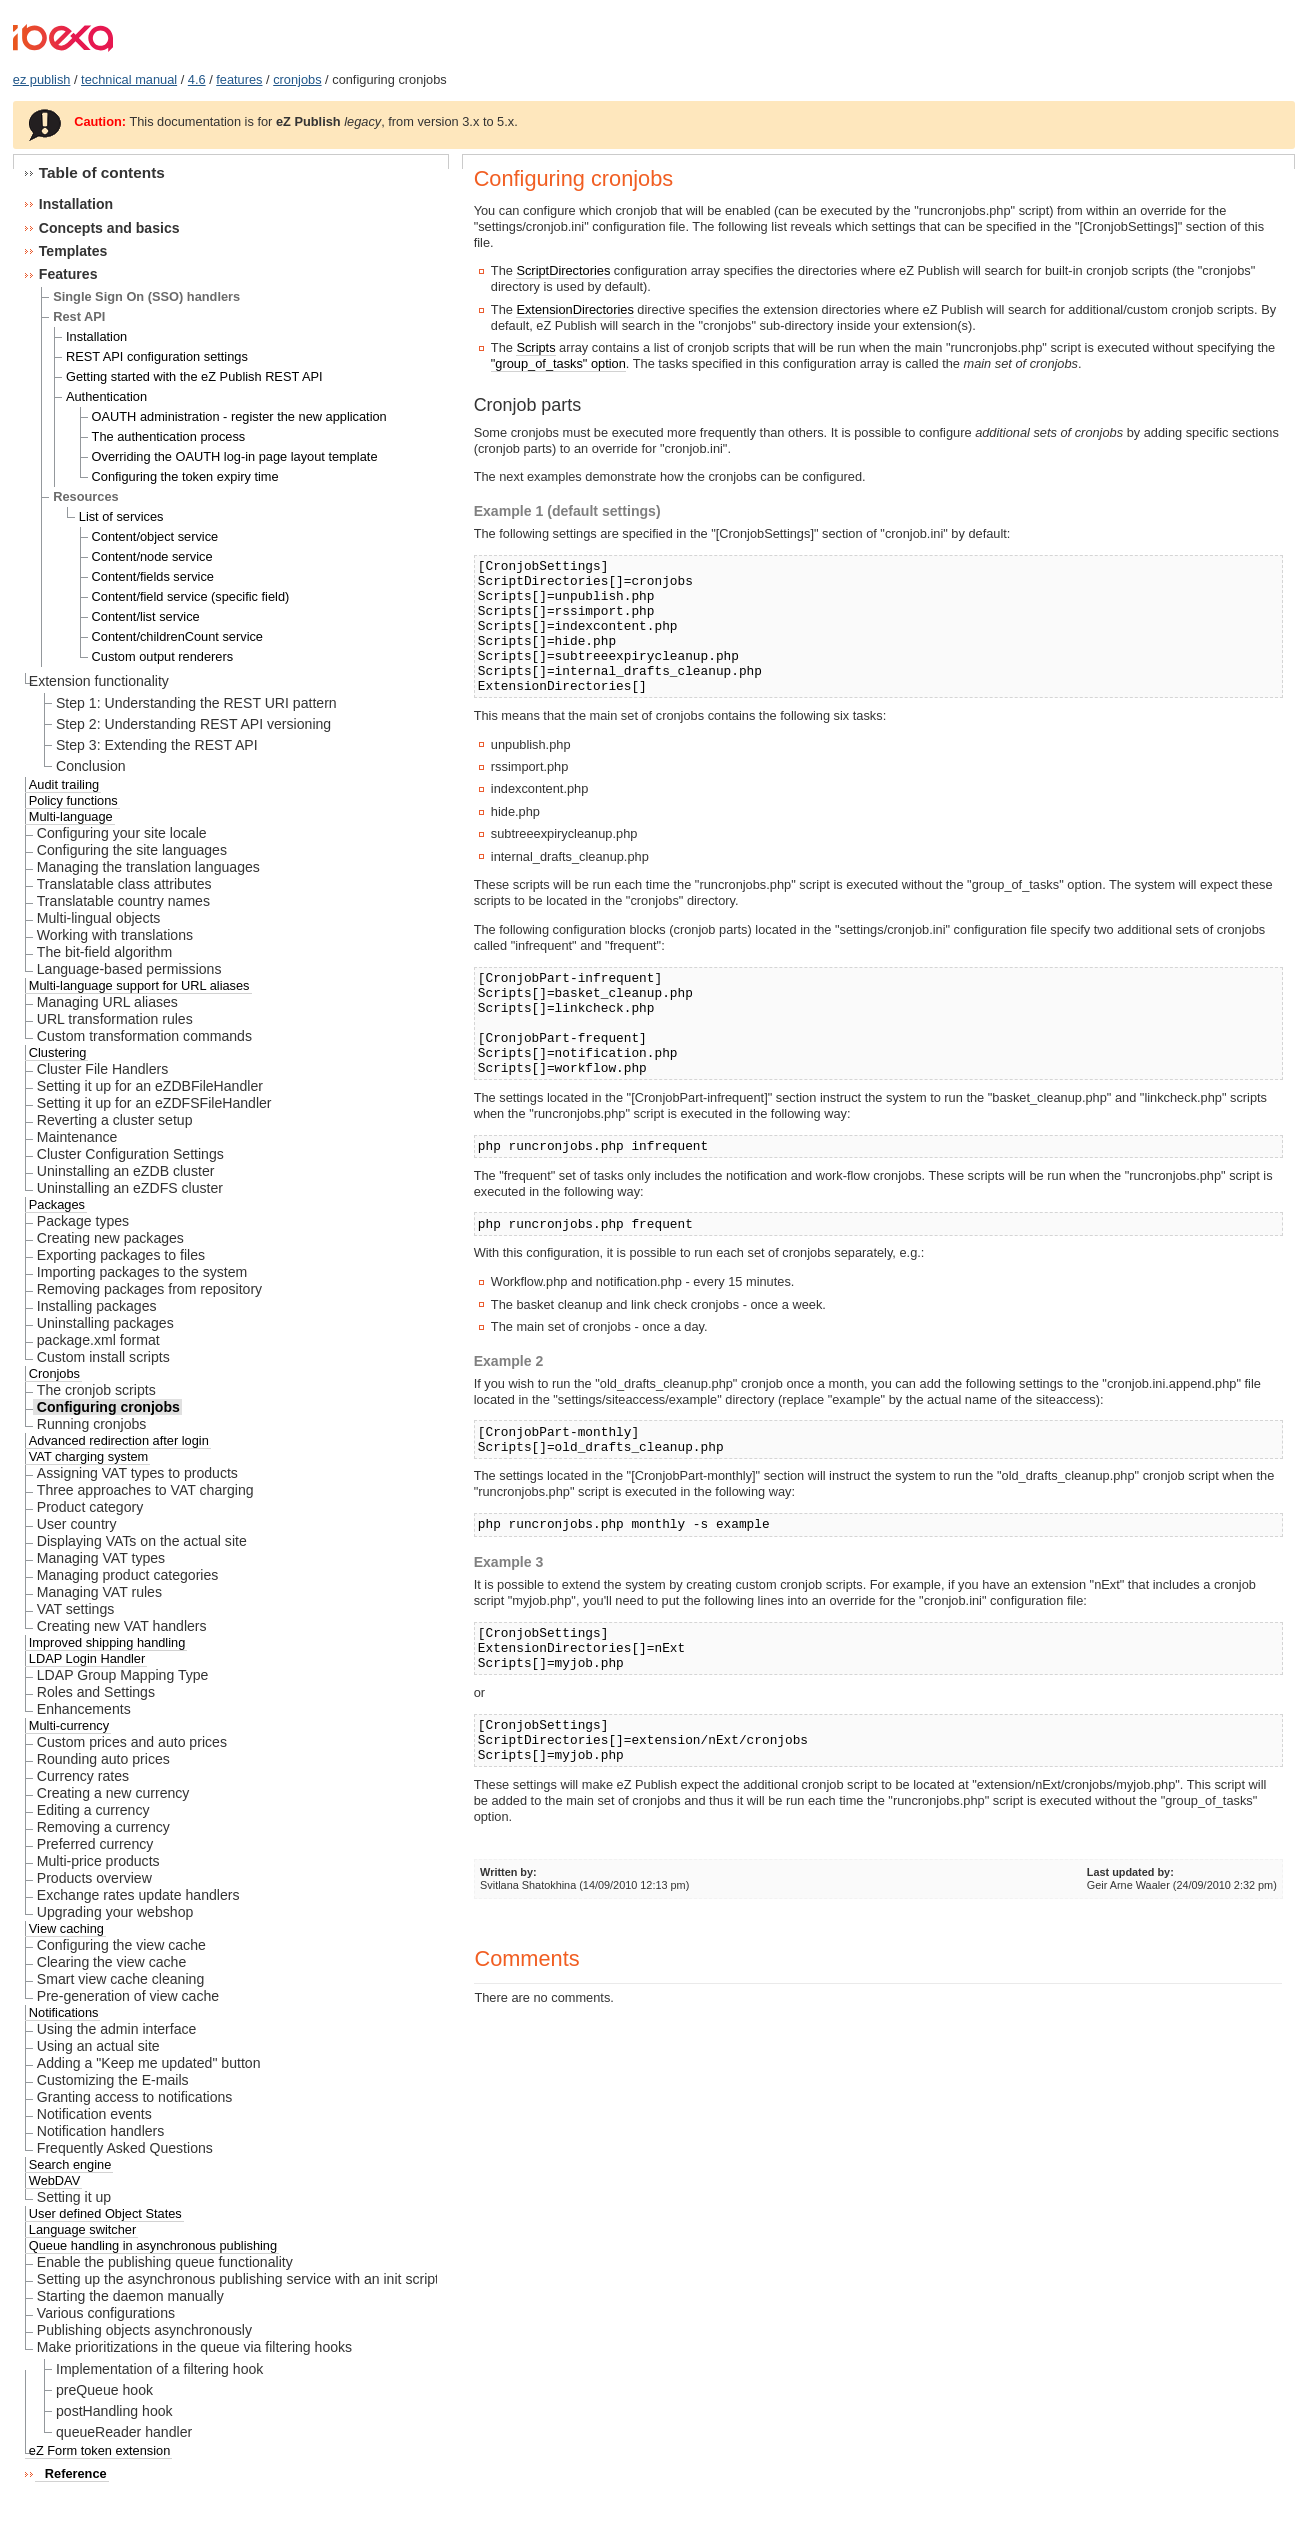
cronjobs (297, 79)
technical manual (129, 79)
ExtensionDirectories (574, 309)
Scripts (535, 347)
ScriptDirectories (563, 270)
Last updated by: (1130, 1872)
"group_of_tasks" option (558, 363)
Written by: (508, 1872)
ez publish (42, 79)
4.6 (197, 79)
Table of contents (102, 172)
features (239, 79)
